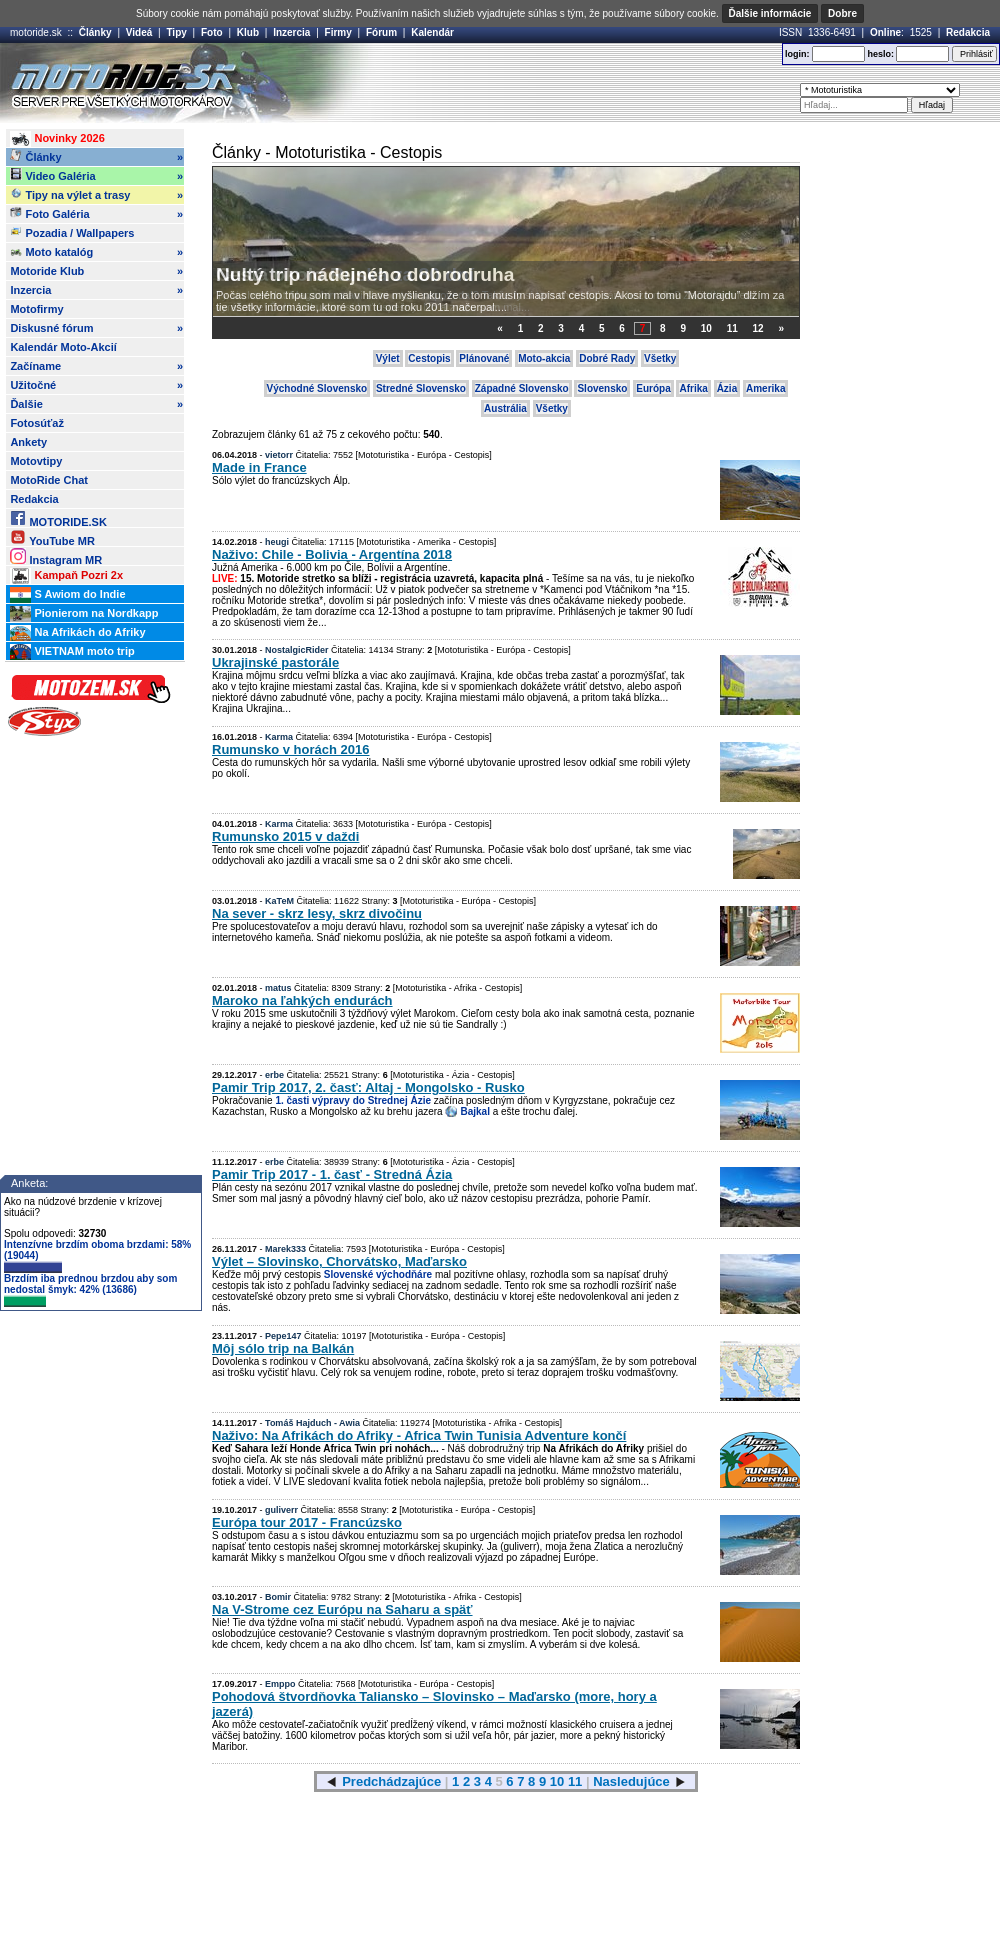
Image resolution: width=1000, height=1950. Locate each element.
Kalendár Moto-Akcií (63, 347)
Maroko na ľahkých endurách (302, 1000)
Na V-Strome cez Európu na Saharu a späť (342, 1609)
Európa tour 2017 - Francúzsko (307, 1522)
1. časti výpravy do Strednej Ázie (353, 1100)
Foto (212, 32)
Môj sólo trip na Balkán (283, 1348)
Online (885, 32)
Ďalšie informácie (770, 13)
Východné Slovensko (317, 388)
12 (758, 328)
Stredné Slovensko (421, 388)
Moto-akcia (544, 358)
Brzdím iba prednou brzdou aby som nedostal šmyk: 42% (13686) (90, 1290)
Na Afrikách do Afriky (77, 633)
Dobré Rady (607, 358)
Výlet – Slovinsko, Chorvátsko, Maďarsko (339, 1261)
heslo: (880, 54)
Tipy (176, 32)
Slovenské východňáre (378, 1274)
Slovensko (602, 388)
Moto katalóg (96, 252)
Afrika (693, 388)
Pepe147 (283, 1336)
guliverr (281, 1510)
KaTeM (279, 901)
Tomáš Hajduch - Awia (312, 1423)
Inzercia (291, 32)
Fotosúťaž (37, 423)
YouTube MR (52, 537)
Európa (653, 388)
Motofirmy (36, 309)
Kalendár (432, 32)
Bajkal (474, 1111)
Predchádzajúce (391, 1781)
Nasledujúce (631, 1781)
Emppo (280, 1684)
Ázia (727, 388)
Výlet (388, 358)
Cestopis (429, 358)
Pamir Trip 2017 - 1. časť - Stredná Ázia (332, 1174)
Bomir (278, 1597)
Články (95, 32)
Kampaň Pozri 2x (66, 576)
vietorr (279, 455)
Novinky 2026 (57, 139)
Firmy (338, 32)
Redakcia (968, 32)
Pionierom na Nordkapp (84, 614)
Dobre (842, 13)
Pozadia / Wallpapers (72, 232)
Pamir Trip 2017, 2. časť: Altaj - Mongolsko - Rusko (368, 1087)
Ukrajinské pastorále (275, 662)
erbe (274, 1075)
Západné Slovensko (522, 388)
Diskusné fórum (96, 328)
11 (732, 328)
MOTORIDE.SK (58, 518)
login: (797, 54)
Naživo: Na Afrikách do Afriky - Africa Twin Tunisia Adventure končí (419, 1435)
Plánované (484, 358)
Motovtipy (36, 461)
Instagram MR (56, 556)
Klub (248, 32)
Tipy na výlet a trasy (96, 195)
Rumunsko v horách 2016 (291, 749)
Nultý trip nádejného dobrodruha (365, 274)
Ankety (28, 442)
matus (278, 988)
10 (706, 328)
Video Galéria (96, 176)
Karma (279, 737)
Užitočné (96, 385)
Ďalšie (96, 404)
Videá (139, 32)
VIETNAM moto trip (72, 652)
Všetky (660, 358)
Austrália (505, 408)
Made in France (259, 467)
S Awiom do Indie (67, 595)
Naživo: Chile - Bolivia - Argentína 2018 (332, 554)
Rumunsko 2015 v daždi (285, 836)
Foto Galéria (96, 214)
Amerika (765, 388)
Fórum (381, 32)
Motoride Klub (96, 271)
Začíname (96, 366)
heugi (277, 542)
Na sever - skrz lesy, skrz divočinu (317, 913)
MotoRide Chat (49, 480)
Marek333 (285, 1249)
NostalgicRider (297, 650)
